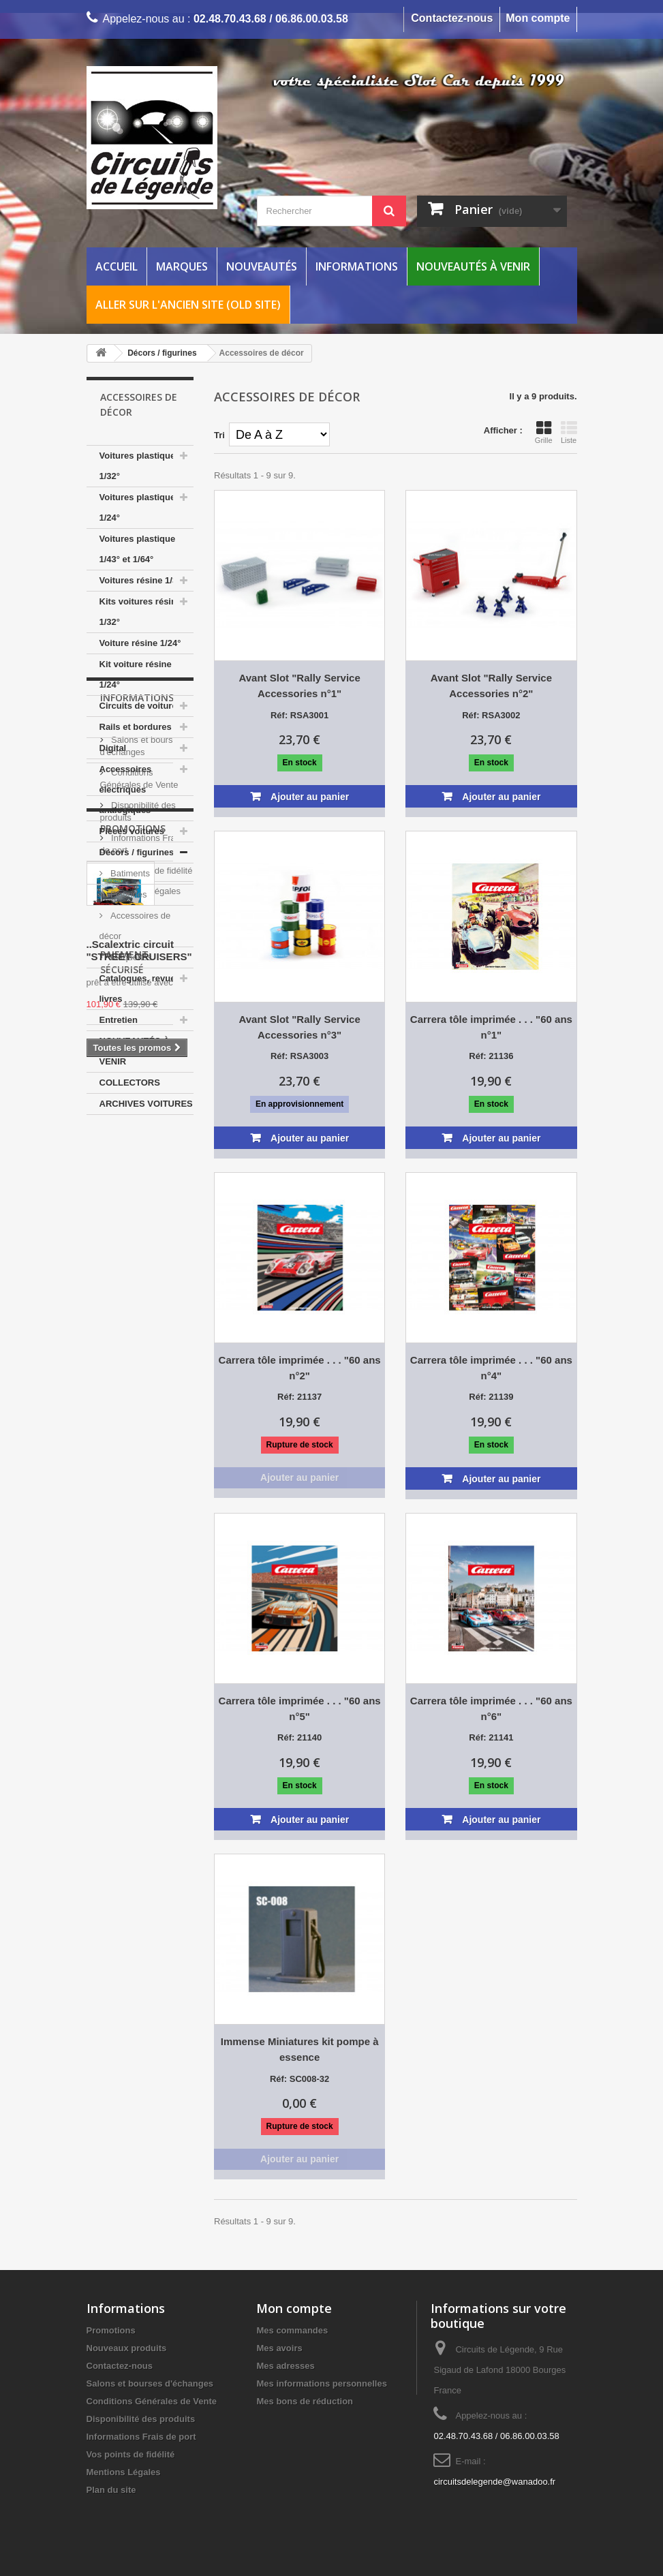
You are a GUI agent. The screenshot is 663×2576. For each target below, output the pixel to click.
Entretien (118, 1020)
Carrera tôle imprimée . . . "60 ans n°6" (491, 1708)
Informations (356, 266)
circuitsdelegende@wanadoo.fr (494, 2482)
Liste (569, 432)
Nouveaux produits (127, 2348)
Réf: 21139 (491, 1397)
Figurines (127, 894)
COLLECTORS (129, 1082)
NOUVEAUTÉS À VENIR (134, 1051)
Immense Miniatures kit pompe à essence (300, 2049)
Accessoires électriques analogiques (125, 789)
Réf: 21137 (299, 1397)
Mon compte (538, 18)
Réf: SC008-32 (299, 2079)
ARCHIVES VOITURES (146, 1104)
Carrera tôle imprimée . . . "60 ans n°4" (491, 1367)
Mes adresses (285, 2366)
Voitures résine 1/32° (142, 580)
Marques (182, 266)
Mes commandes (292, 2330)
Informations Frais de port (141, 2437)
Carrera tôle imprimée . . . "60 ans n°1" (491, 1027)
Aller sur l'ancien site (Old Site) (188, 304)
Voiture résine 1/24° (140, 643)
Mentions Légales (145, 1343)
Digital (113, 748)
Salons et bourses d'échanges (150, 2383)
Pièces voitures (131, 831)
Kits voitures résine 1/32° (140, 611)
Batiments (129, 873)
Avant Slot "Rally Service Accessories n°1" (299, 685)
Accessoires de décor (135, 925)
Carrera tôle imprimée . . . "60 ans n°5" (300, 1708)
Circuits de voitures (140, 706)
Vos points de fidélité (151, 1323)
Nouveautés (261, 266)
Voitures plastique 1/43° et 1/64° (137, 549)
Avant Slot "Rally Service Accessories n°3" (299, 1027)
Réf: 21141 (491, 1737)
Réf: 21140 (299, 1737)
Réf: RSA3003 (299, 1056)
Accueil (116, 266)
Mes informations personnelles (321, 2383)
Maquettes (130, 957)
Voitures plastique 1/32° (137, 465)
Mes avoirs (279, 2348)
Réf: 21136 (491, 1056)
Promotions (133, 1394)
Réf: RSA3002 (491, 715)
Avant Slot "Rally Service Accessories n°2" (491, 685)
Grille (544, 432)
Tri (219, 435)
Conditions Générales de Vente (152, 2401)
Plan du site (111, 2490)
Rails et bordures (135, 727)
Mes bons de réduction (304, 2401)
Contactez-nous (452, 18)
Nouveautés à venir (473, 266)
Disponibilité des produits (141, 2419)
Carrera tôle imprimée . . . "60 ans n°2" (300, 1367)
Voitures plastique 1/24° (137, 507)
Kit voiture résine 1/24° (135, 674)
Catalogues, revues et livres (145, 988)
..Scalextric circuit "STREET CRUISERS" (139, 1517)
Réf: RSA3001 (299, 715)
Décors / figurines (136, 852)
